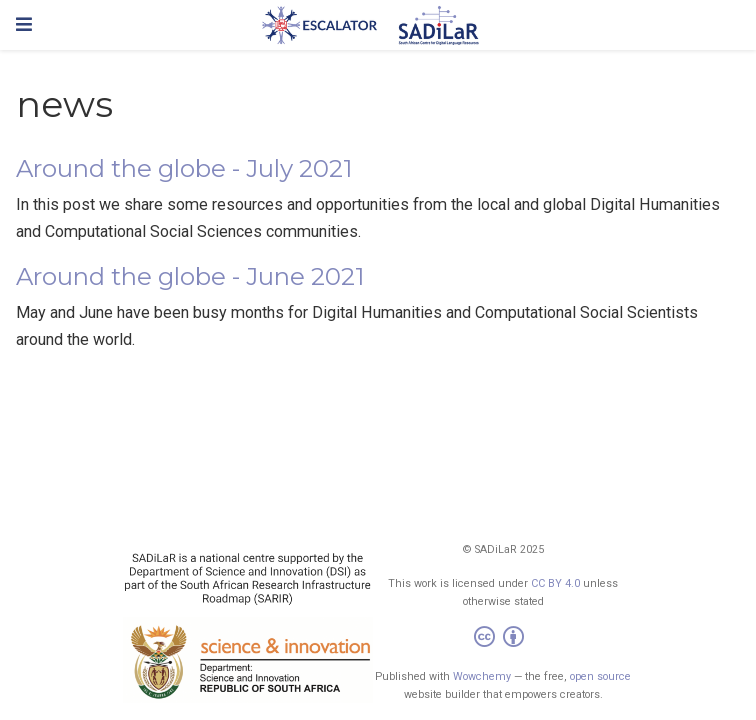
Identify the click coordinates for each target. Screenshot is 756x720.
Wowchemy (482, 676)
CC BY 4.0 (555, 583)
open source (600, 676)
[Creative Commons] (503, 639)
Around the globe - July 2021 (184, 168)
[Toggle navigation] (24, 24)
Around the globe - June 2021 (190, 276)
